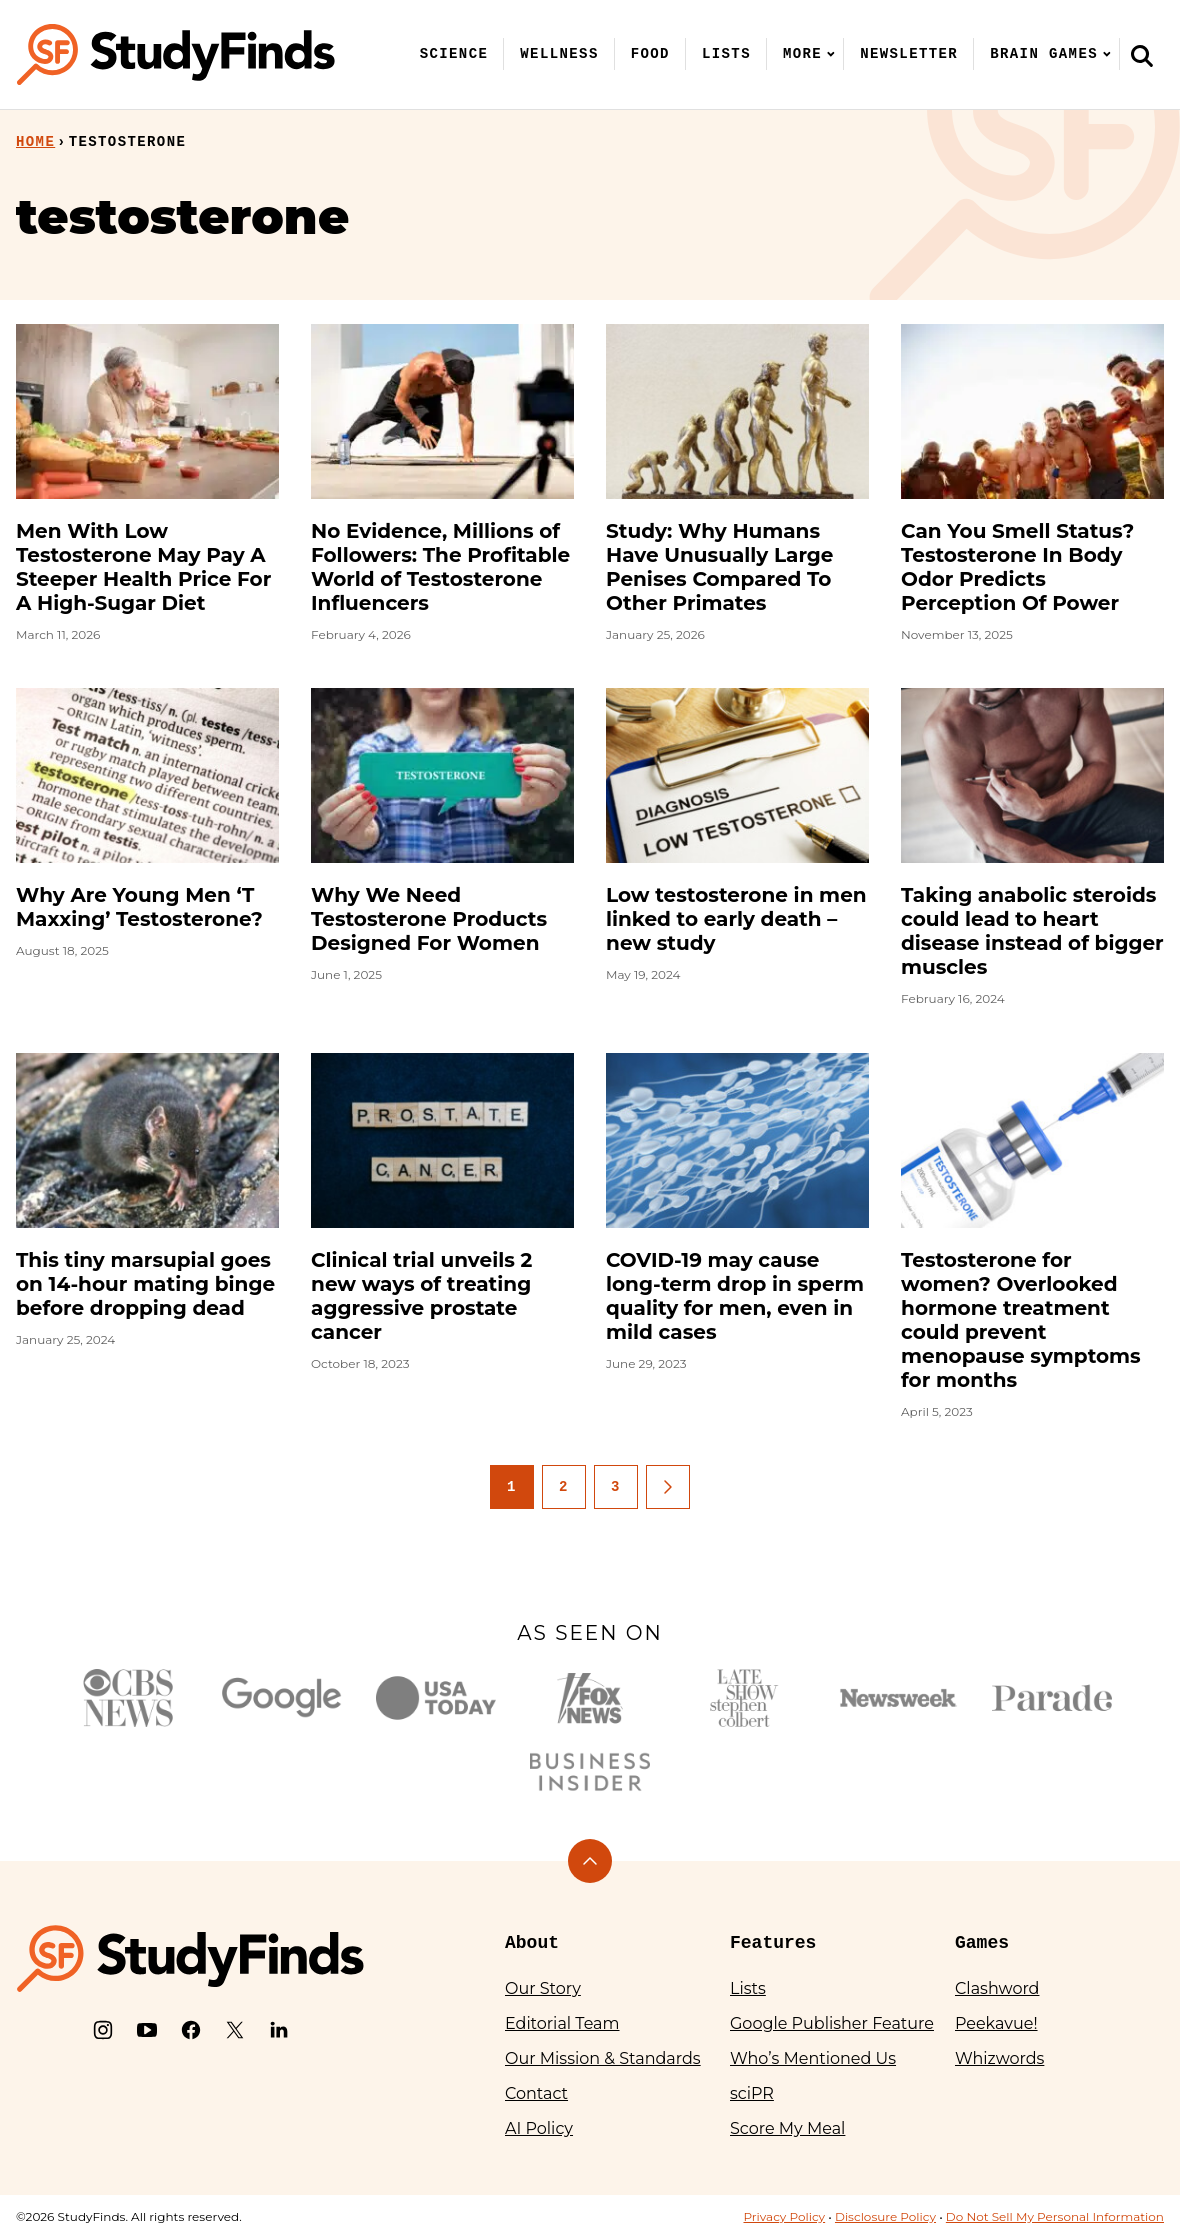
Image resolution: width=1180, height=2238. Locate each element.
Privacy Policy (784, 2216)
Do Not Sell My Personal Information (1055, 2216)
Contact (536, 2093)
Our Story (543, 1988)
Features (773, 1943)
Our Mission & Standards (603, 2058)
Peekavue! (996, 2023)
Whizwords (999, 2058)
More (802, 54)
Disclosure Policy (885, 2216)
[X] (235, 2030)
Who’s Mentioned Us (813, 2058)
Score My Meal (787, 2128)
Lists (726, 54)
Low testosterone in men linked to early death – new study (736, 919)
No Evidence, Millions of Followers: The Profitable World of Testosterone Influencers (440, 567)
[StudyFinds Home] (176, 54)
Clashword (997, 1988)
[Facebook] (191, 2030)
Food (650, 54)
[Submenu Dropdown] (831, 54)
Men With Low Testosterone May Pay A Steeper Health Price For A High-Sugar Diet (143, 567)
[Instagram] (103, 2030)
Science (454, 54)
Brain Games (1044, 54)
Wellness (559, 54)
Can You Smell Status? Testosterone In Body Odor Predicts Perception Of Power (1017, 567)
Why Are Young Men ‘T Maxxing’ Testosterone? (139, 907)
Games (982, 1943)
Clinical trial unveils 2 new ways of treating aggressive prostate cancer (421, 1296)
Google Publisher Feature (832, 2023)
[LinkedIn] (279, 2030)
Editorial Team (562, 2023)
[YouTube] (147, 2030)
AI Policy (539, 2128)
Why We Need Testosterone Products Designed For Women (429, 919)
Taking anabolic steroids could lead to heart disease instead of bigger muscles (1032, 931)
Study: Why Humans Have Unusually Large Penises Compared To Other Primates (720, 567)
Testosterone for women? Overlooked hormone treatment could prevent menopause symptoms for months (1021, 1320)
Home (35, 142)
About (532, 1943)
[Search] (1142, 55)
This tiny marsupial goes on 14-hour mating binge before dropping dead (145, 1284)
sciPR (752, 2093)
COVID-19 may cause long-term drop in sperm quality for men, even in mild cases (735, 1296)
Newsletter (909, 54)
